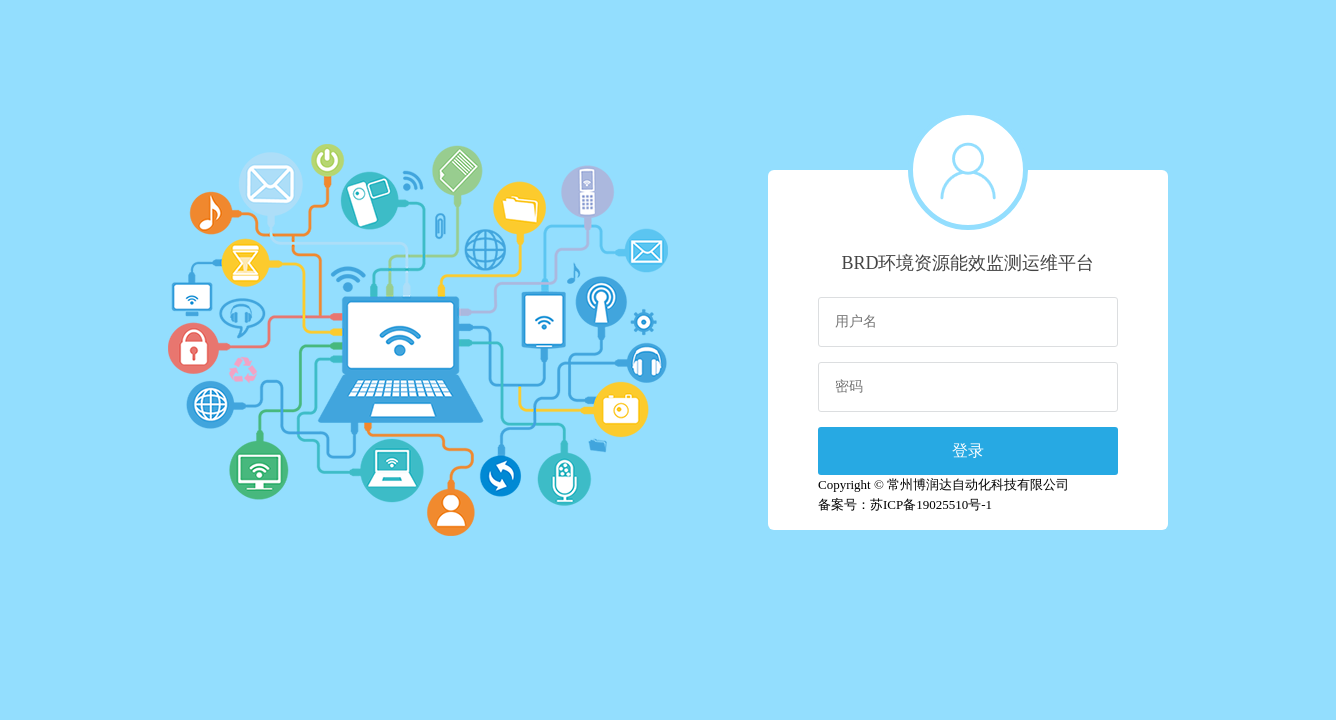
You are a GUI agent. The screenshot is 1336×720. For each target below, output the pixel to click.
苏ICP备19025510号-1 (931, 504)
